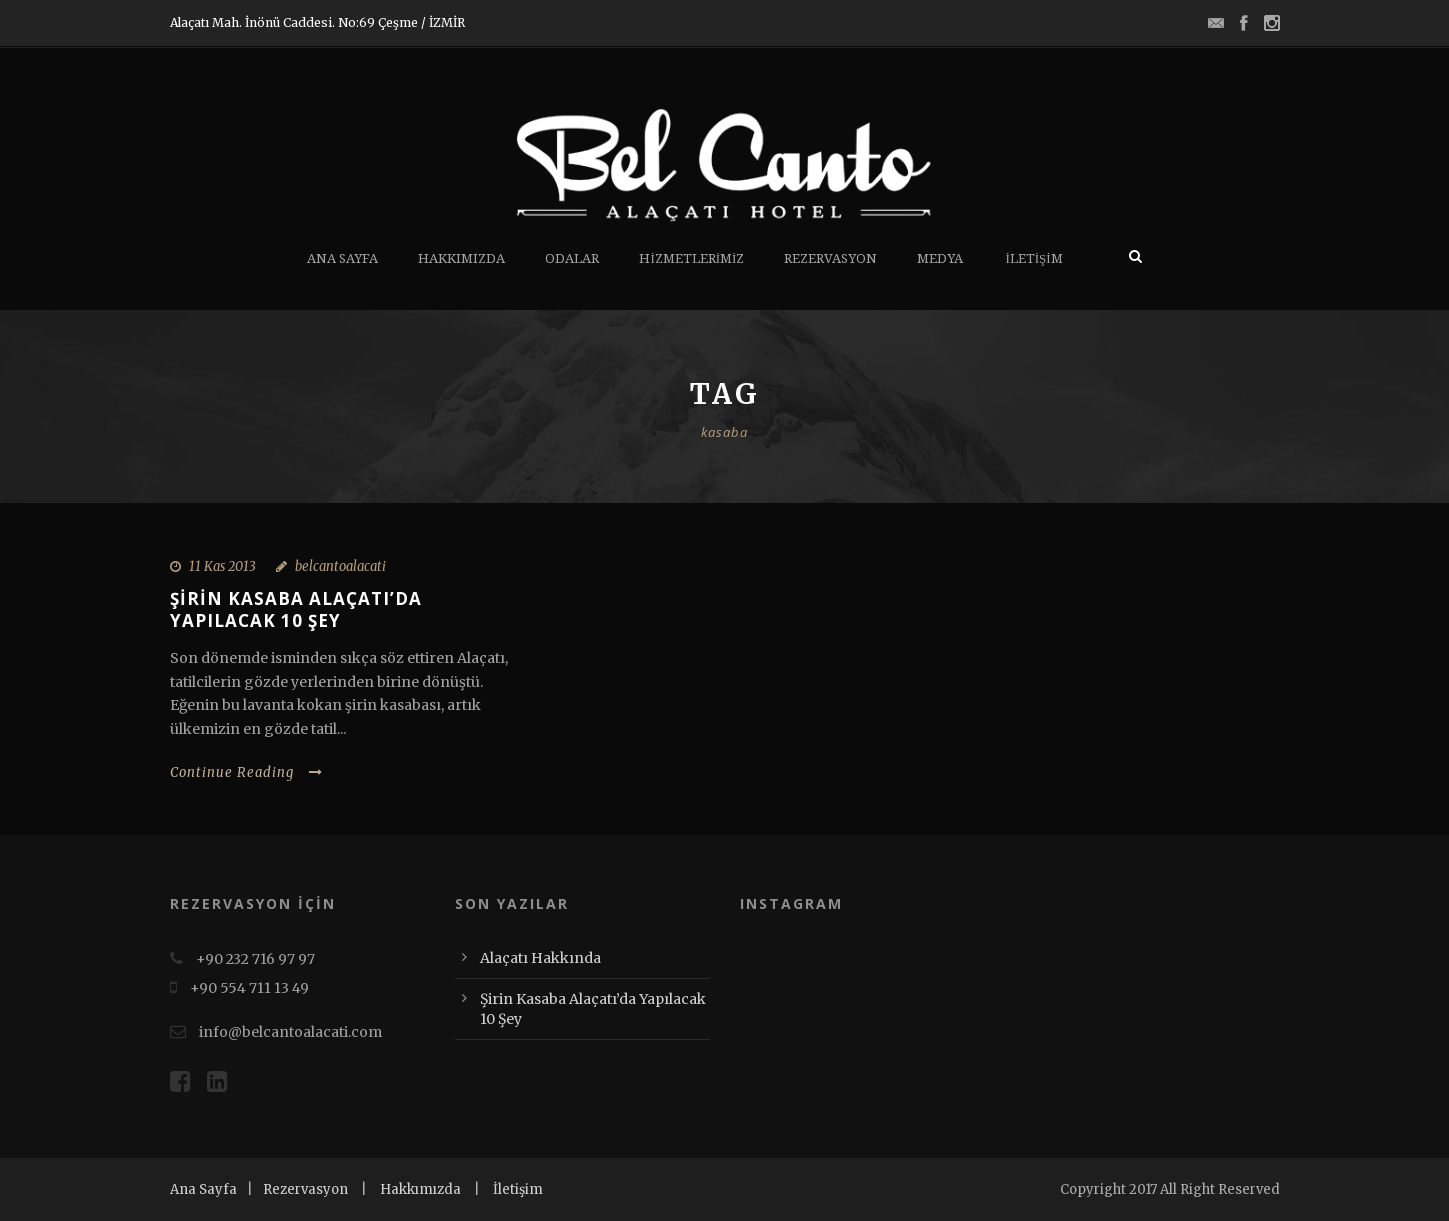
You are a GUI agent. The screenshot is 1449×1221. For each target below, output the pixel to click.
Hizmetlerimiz (691, 258)
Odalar (572, 258)
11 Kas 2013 (222, 566)
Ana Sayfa (342, 258)
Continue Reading (246, 772)
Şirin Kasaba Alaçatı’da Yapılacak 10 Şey (296, 609)
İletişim (1033, 258)
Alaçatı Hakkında (540, 958)
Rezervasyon (830, 258)
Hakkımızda (461, 258)
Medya (940, 258)
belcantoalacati (340, 566)
